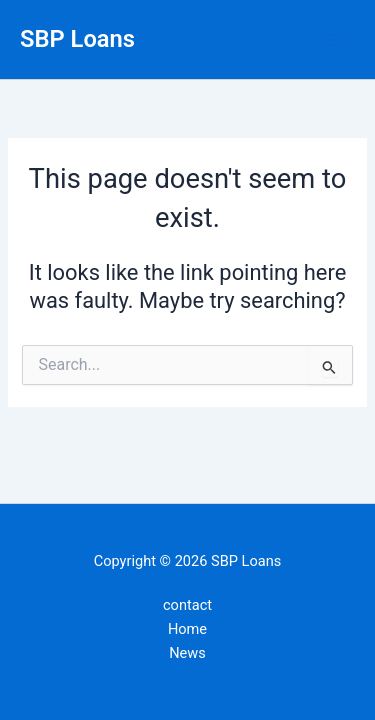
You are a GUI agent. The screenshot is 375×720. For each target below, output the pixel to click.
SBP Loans (77, 39)
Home (187, 629)
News (187, 653)
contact (187, 605)
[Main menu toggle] (334, 40)
